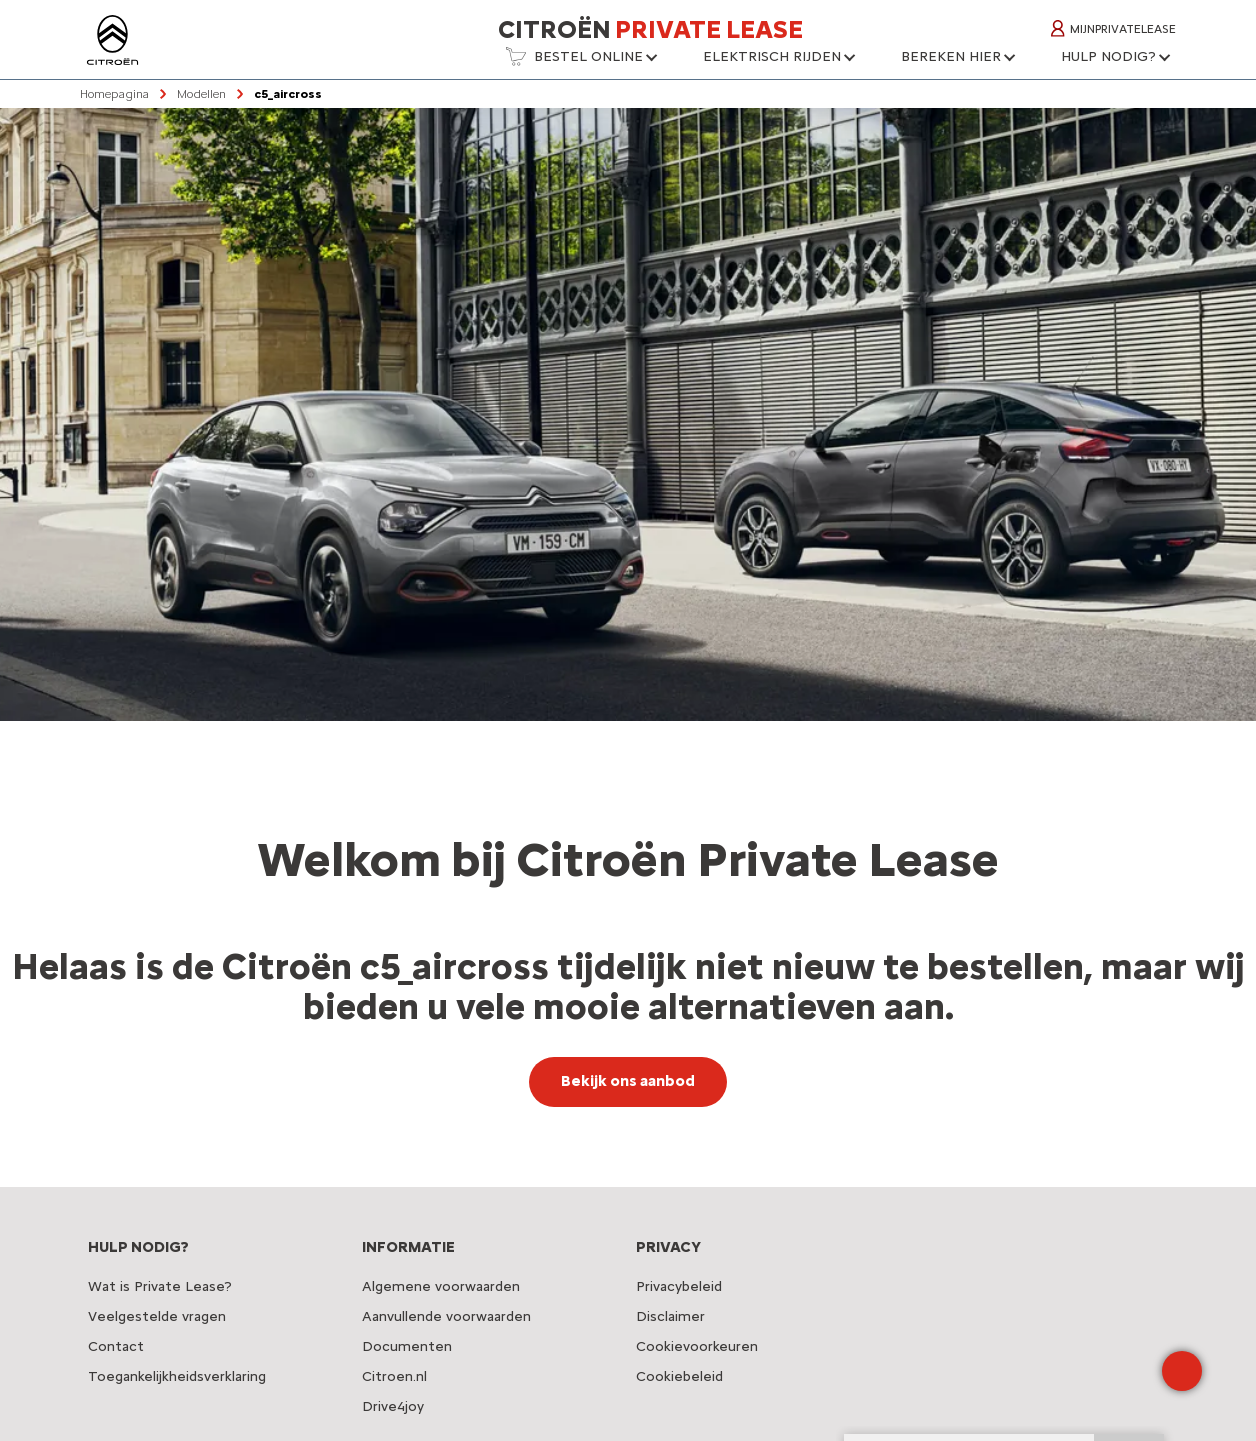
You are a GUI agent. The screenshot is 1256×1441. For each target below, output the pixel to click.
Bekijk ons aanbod (628, 1081)
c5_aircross (288, 94)
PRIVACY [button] (668, 1247)
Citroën (650, 29)
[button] (580, 63)
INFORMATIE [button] (408, 1247)
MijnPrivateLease (1113, 28)
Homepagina (114, 94)
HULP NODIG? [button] (138, 1247)
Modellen (201, 94)
